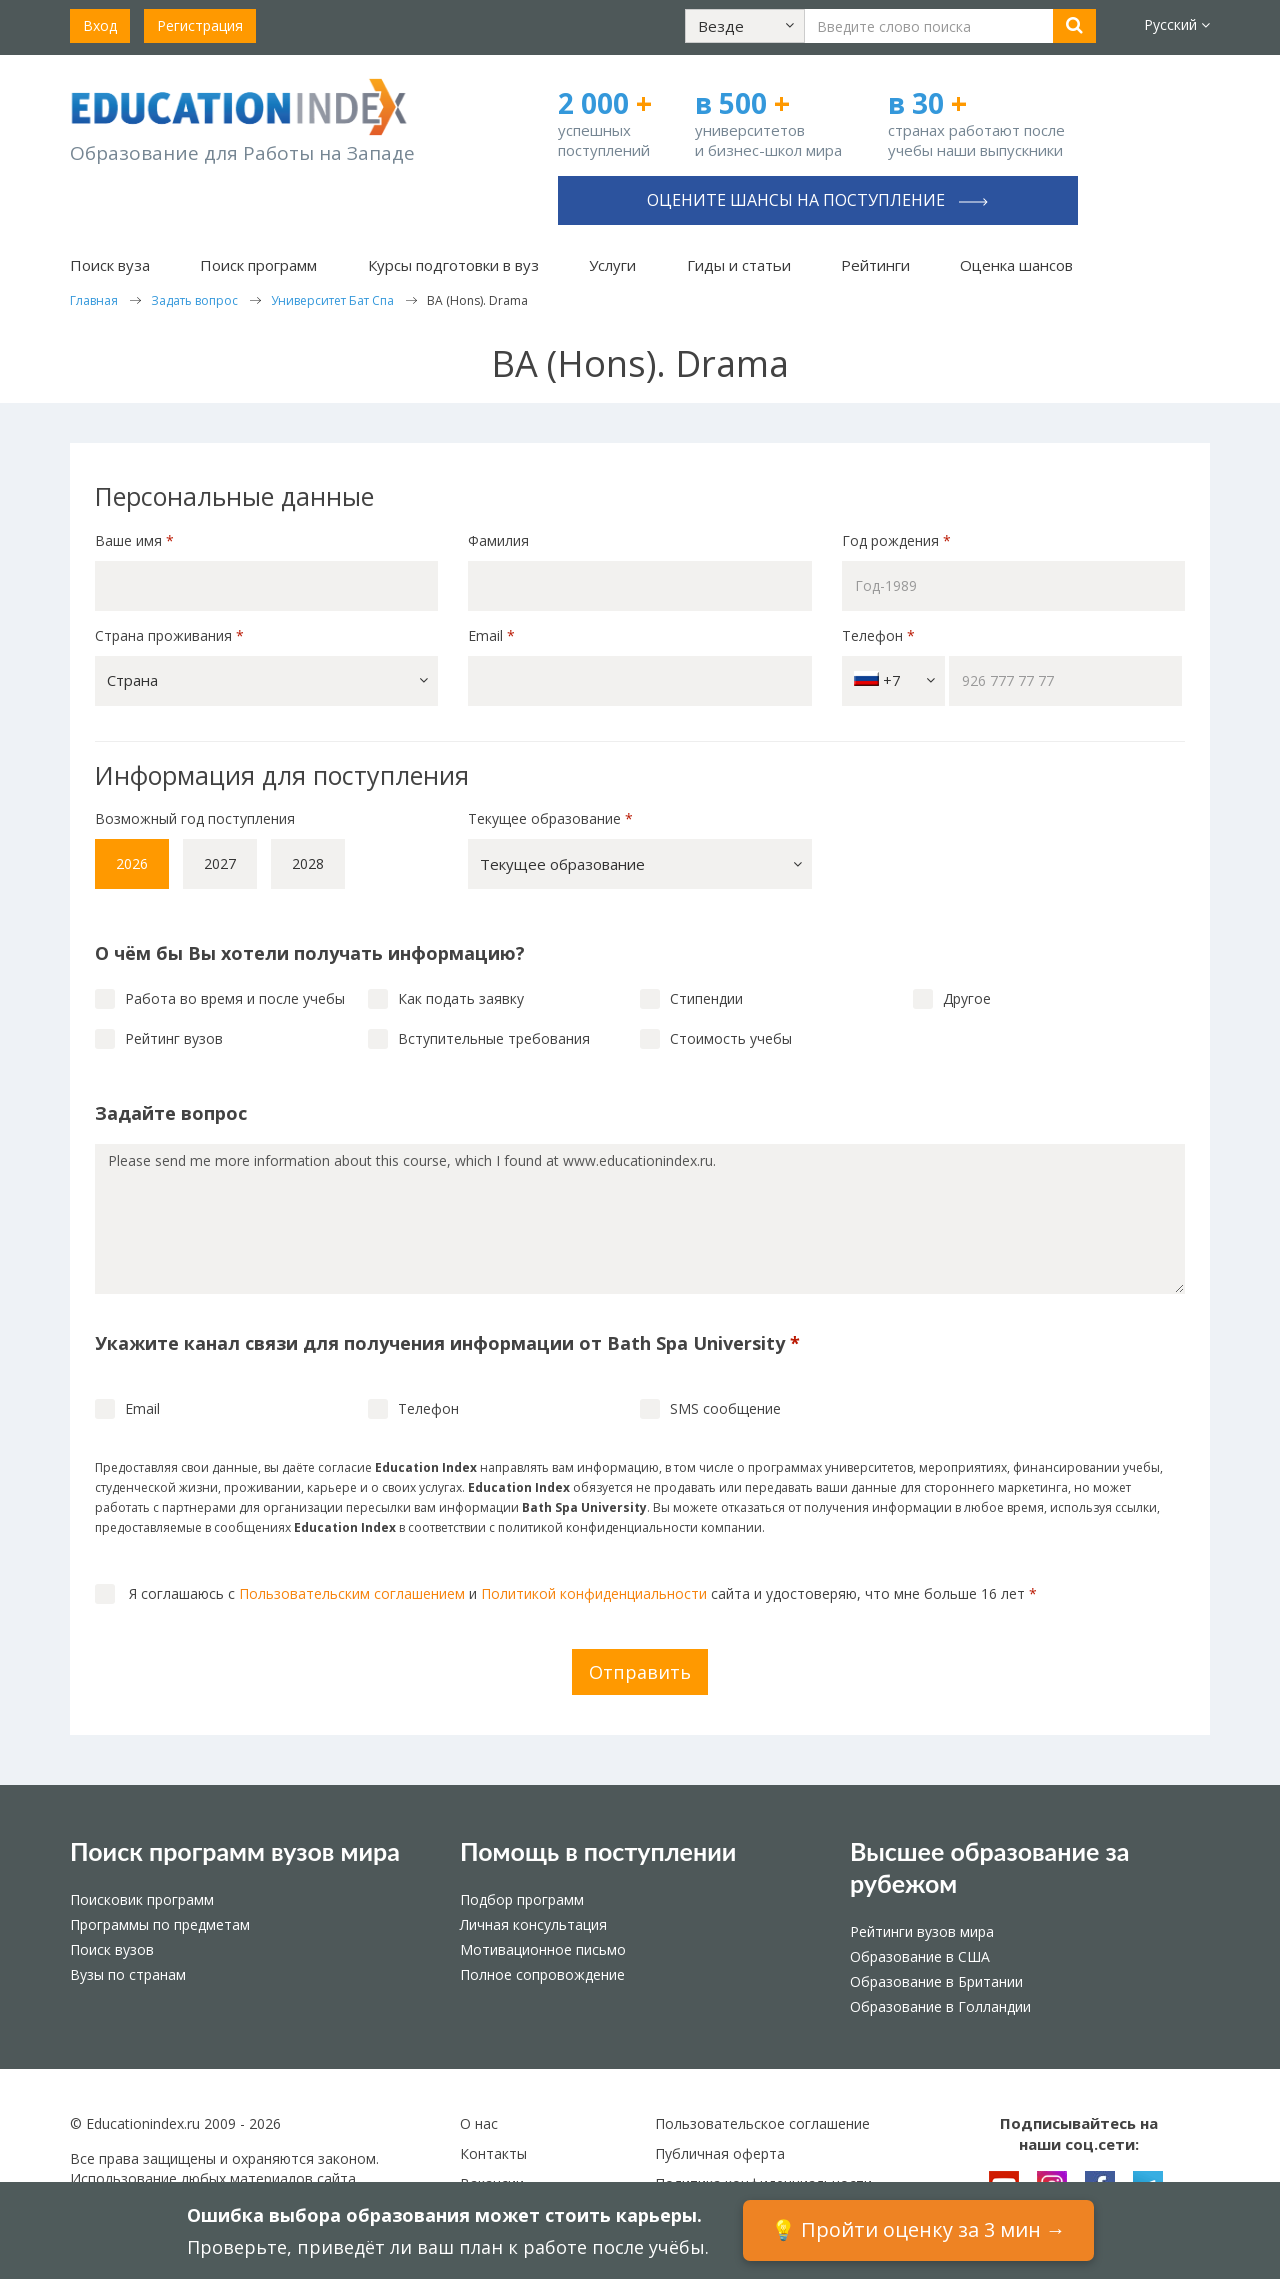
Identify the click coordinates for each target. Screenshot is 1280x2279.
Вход (100, 25)
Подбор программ (522, 1899)
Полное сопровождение (542, 1974)
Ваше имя (134, 540)
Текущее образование (550, 818)
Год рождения (898, 540)
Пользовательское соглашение (762, 2123)
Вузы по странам (128, 1974)
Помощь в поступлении (598, 1851)
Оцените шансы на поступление (817, 200)
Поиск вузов (112, 1949)
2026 (132, 863)
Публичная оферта (720, 2153)
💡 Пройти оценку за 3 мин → (918, 2229)
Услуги (612, 265)
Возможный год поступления (195, 818)
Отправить (640, 1672)
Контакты (493, 2153)
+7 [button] (894, 680)
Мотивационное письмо (543, 1949)
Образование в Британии (936, 1981)
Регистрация (200, 25)
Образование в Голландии (940, 2006)
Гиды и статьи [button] (739, 265)
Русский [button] (1177, 24)
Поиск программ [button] (258, 265)
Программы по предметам (160, 1924)
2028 (308, 863)
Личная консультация (533, 1924)
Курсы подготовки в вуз (453, 265)
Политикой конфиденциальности (594, 1593)
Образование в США (920, 1956)
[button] (745, 26)
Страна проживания (169, 635)
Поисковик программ (142, 1899)
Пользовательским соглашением (352, 1593)
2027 (220, 863)
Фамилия (498, 540)
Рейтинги (875, 265)
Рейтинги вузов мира (922, 1931)
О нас (479, 2123)
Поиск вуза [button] (110, 265)
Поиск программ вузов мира (235, 1851)
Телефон (878, 635)
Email (491, 635)
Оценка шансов (1016, 265)
